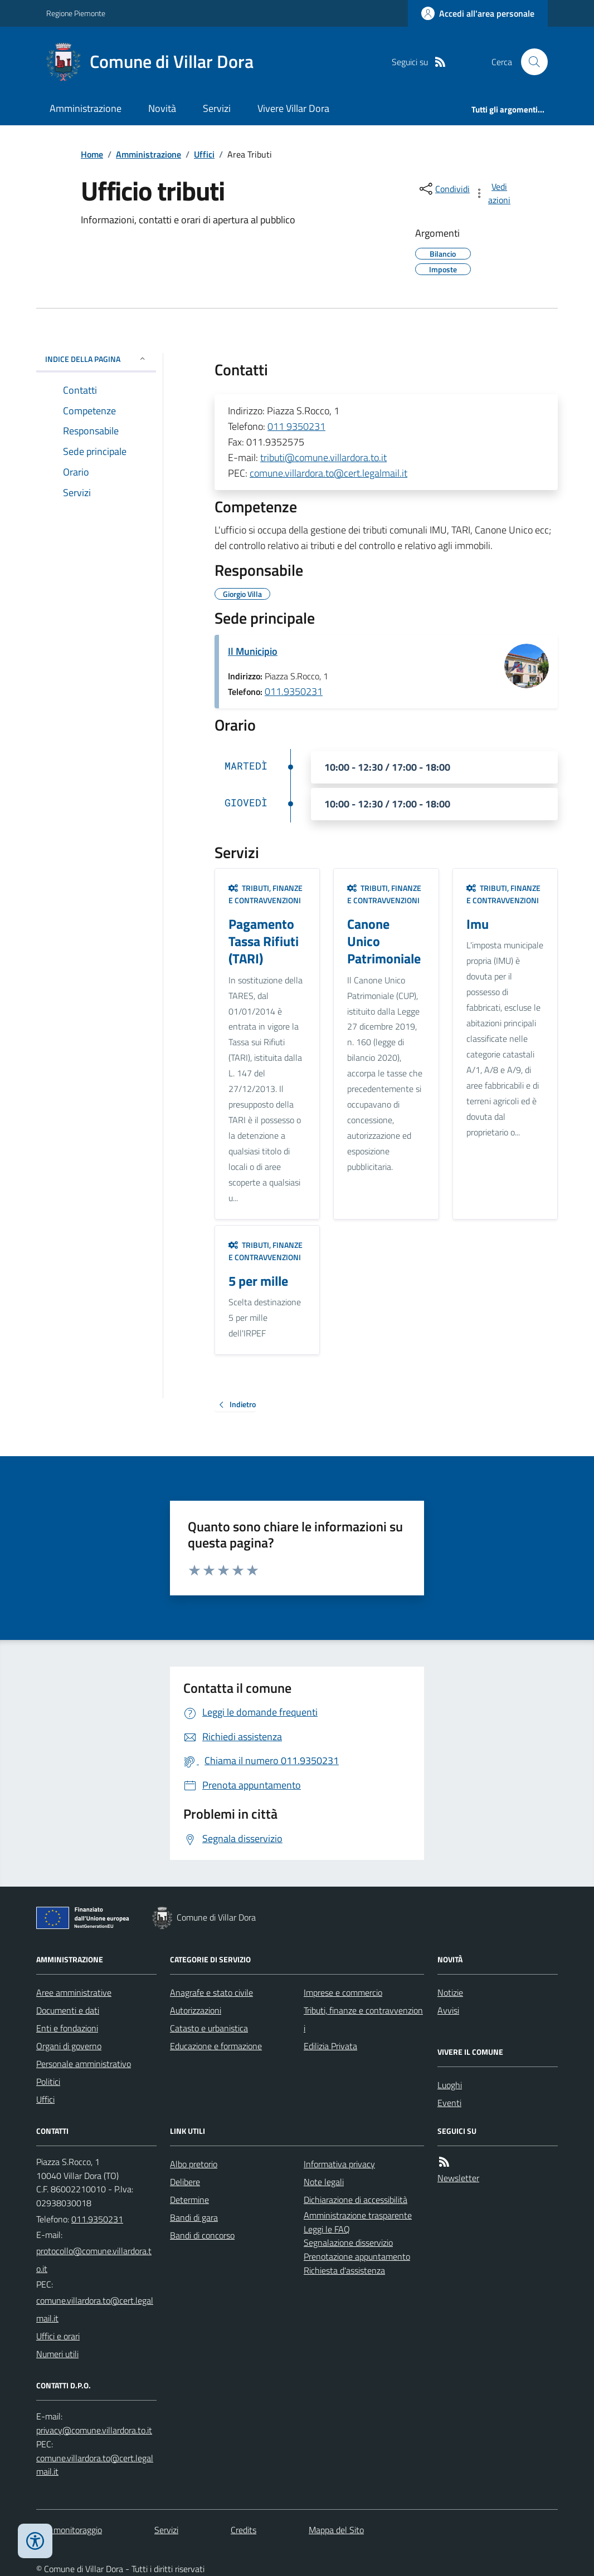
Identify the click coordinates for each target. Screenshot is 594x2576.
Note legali (324, 2181)
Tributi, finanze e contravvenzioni (265, 894)
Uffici (204, 154)
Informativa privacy (339, 2164)
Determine (189, 2199)
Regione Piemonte (75, 13)
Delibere (185, 2181)
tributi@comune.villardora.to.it (323, 457)
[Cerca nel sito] (530, 61)
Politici (48, 2081)
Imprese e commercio (343, 1992)
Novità (162, 108)
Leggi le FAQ (327, 2229)
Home (92, 154)
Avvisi (448, 2010)
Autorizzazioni (195, 2010)
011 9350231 (296, 426)
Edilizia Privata (330, 2046)
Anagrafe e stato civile (211, 1992)
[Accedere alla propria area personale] (478, 13)
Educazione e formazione (216, 2046)
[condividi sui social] (443, 189)
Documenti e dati (67, 2010)
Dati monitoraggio (69, 2529)
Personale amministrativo (83, 2063)
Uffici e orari (58, 2336)
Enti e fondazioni (67, 2028)
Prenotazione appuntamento (357, 2256)
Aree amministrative (73, 1992)
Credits (243, 2529)
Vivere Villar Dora (293, 108)
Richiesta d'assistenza (344, 2270)
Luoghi (449, 2085)
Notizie (450, 1992)
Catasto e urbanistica (209, 2028)
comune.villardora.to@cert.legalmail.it (328, 473)
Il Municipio (252, 651)
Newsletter (458, 2178)
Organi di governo (68, 2046)
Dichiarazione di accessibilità (355, 2199)
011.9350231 (294, 691)
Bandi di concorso (202, 2235)
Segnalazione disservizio (348, 2242)
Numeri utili (57, 2353)
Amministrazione (85, 108)
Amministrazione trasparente (358, 2215)
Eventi (449, 2102)
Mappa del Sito (336, 2529)
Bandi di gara (194, 2217)
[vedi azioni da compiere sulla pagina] (493, 193)
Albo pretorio (193, 2164)
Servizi (217, 108)
